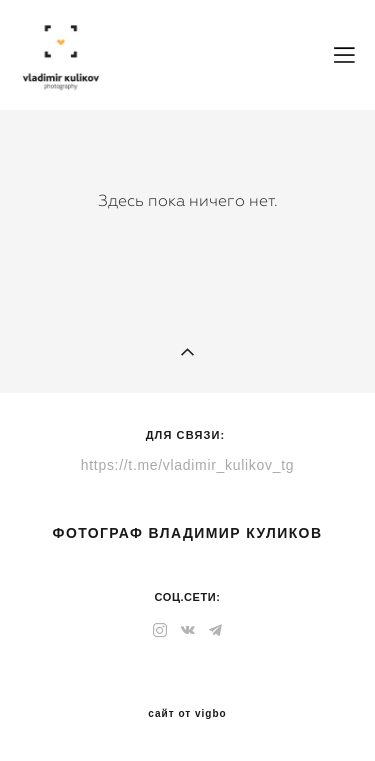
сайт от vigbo (187, 714)
